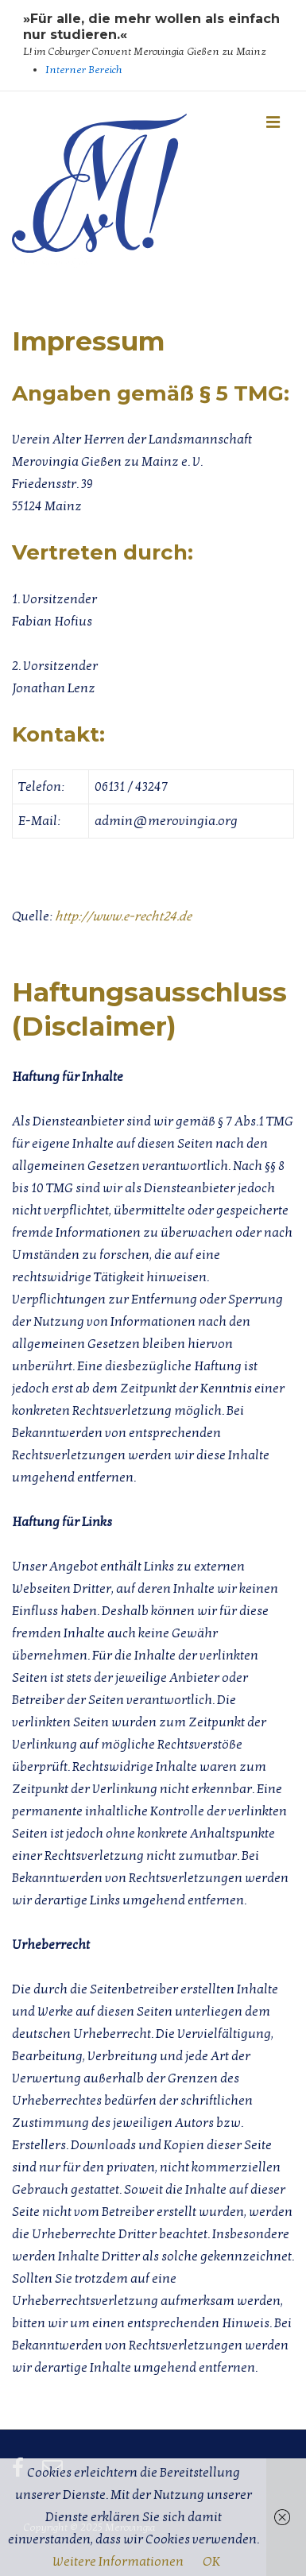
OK (211, 2562)
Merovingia (52, 260)
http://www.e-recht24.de (123, 916)
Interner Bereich (83, 70)
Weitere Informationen (118, 2562)
